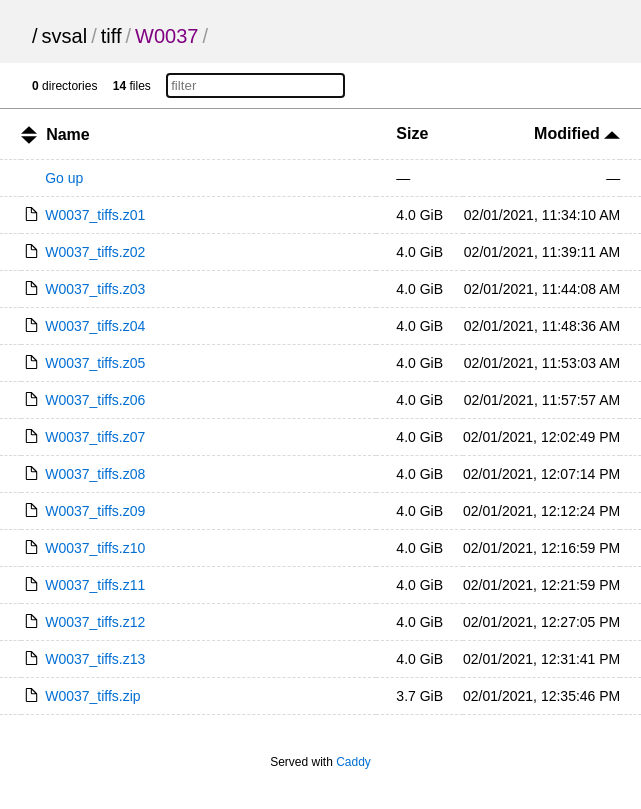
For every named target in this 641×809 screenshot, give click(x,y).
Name (68, 134)
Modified (577, 133)
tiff (111, 36)
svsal (65, 36)
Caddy (353, 762)
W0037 (166, 36)
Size (412, 133)
